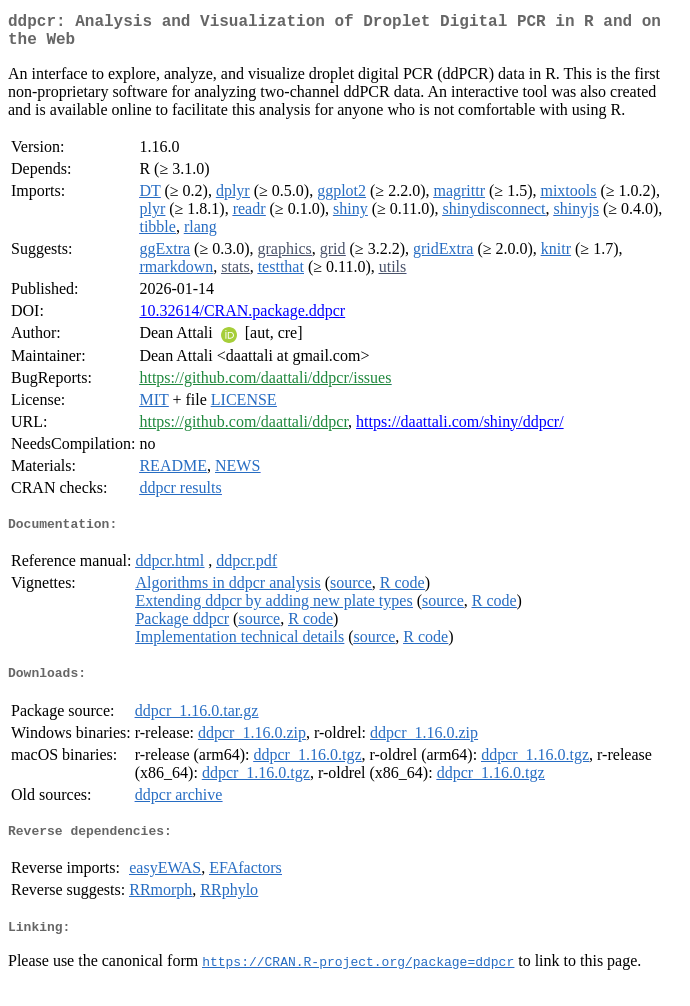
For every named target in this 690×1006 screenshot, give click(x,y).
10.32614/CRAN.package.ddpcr (242, 318)
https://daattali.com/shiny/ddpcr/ (460, 429)
